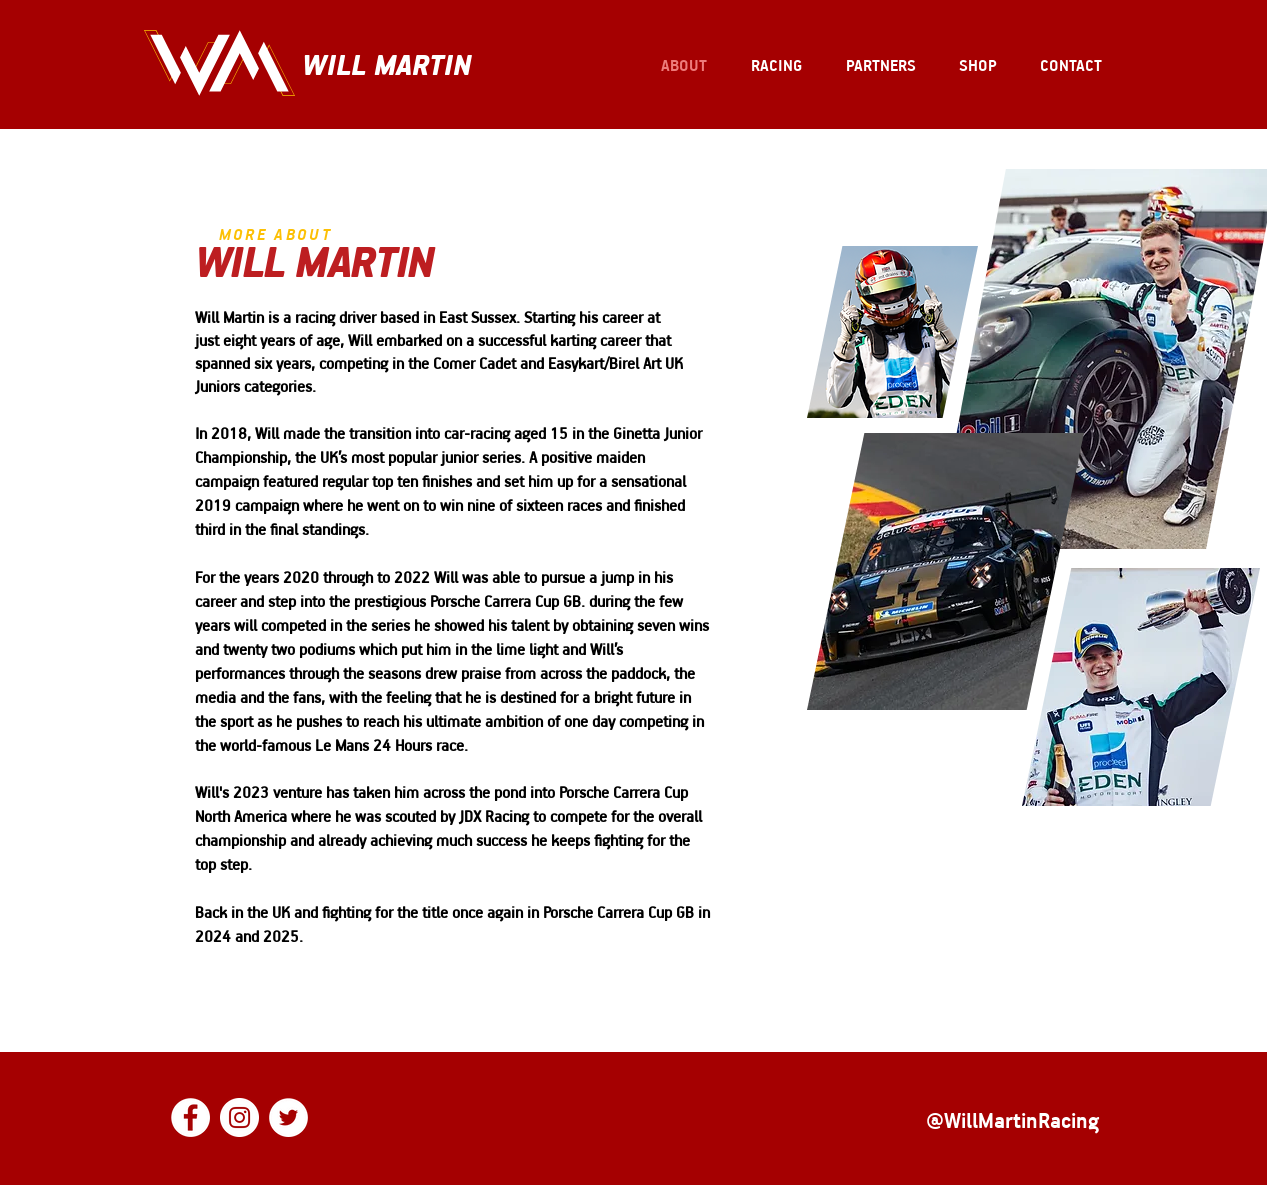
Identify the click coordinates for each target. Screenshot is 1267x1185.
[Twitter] (288, 1117)
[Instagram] (239, 1117)
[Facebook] (190, 1117)
